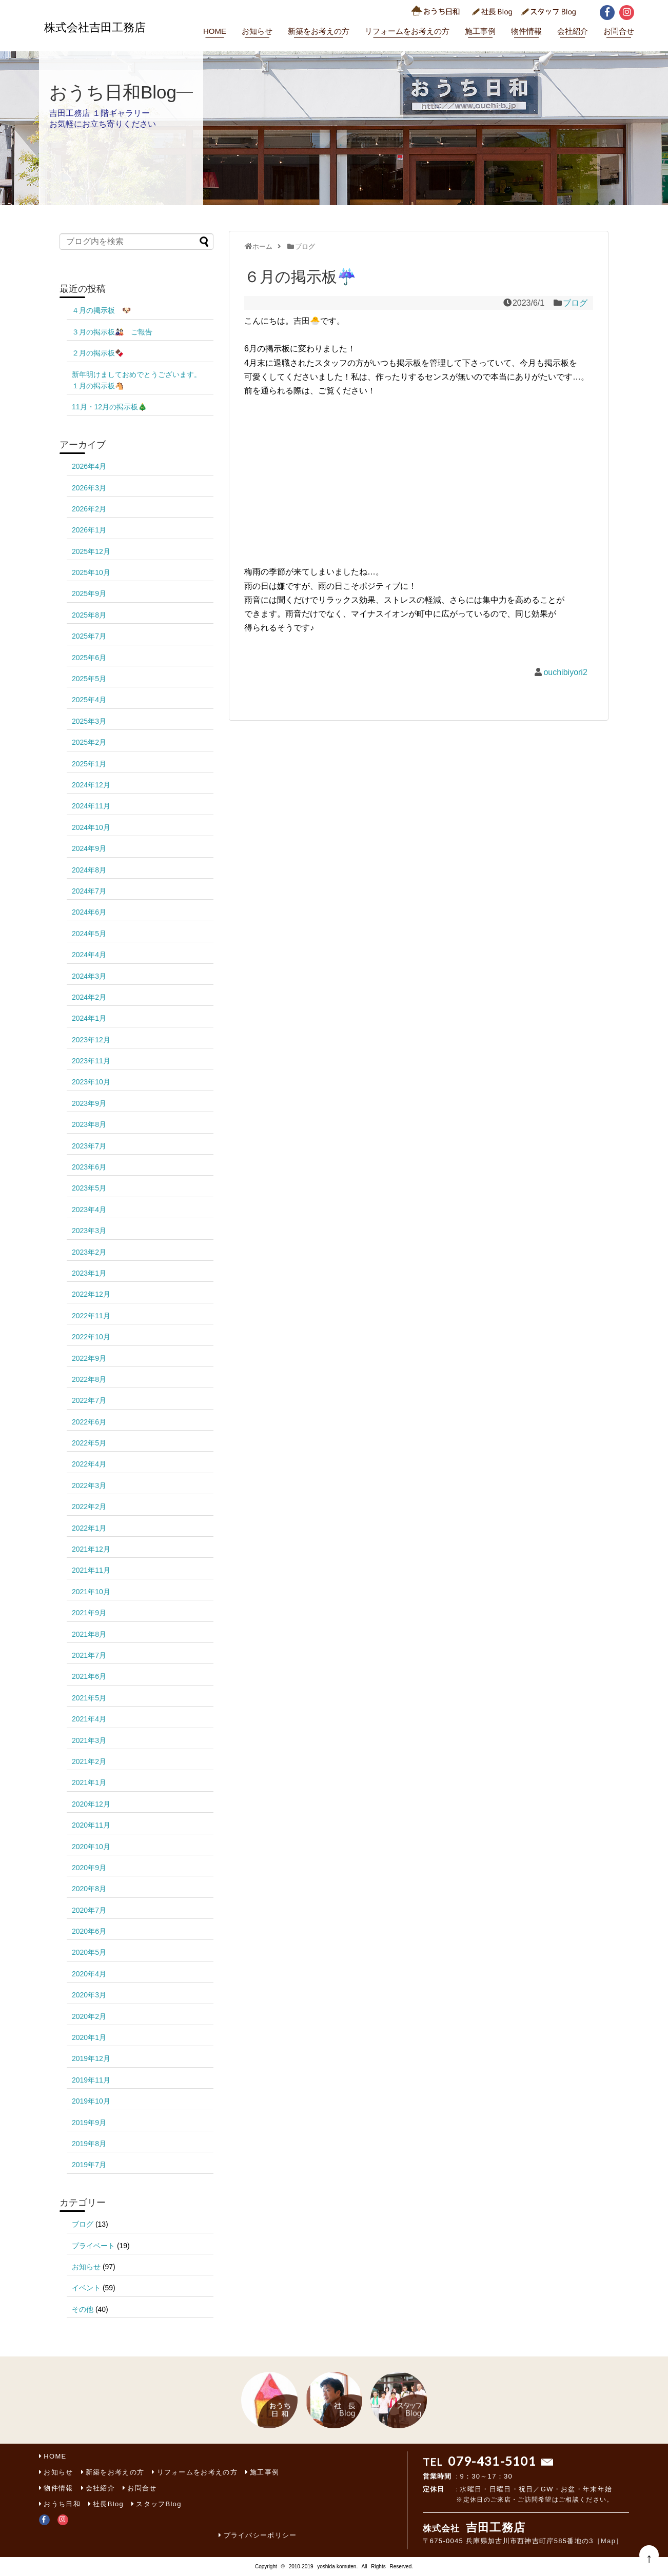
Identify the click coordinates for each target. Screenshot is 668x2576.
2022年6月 (89, 1422)
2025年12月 (91, 551)
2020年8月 (89, 1889)
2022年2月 (89, 1506)
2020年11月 (91, 1825)
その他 (82, 2309)
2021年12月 (91, 1549)
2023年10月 (91, 1082)
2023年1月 (89, 1273)
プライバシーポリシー (260, 2535)
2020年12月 (91, 1804)
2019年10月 (91, 2101)
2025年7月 (89, 636)
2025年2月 (89, 742)
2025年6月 (89, 657)
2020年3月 (89, 1995)
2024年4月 (89, 954)
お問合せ (618, 31)
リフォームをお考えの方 (407, 31)
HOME (214, 31)
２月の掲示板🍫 (98, 353)
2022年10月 (91, 1337)
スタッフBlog (158, 2504)
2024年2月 (89, 997)
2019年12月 (91, 2058)
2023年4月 (89, 1209)
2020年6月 (89, 1931)
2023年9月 (89, 1103)
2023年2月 (89, 1252)
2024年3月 (89, 976)
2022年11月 (91, 1316)
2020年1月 (89, 2037)
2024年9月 (89, 848)
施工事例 (480, 31)
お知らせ (257, 31)
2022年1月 (89, 1528)
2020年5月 (89, 1952)
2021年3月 (89, 1740)
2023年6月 (89, 1167)
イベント (86, 2288)
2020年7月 (89, 1910)
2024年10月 (91, 827)
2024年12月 (91, 785)
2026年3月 (89, 488)
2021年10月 (91, 1592)
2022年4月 (89, 1464)
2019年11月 (91, 2080)
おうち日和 (62, 2504)
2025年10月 (91, 572)
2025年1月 (89, 764)
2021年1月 (89, 1782)
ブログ (575, 303)
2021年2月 (89, 1761)
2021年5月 (89, 1698)
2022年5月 (89, 1443)
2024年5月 (89, 933)
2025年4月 (89, 700)
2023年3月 (89, 1230)
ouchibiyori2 (565, 672)
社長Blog (108, 2504)
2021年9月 (89, 1613)
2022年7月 (89, 1400)
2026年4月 (89, 466)
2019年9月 (89, 2122)
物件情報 (526, 31)
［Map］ (608, 2541)
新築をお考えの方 (318, 31)
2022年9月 (89, 1358)
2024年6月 (89, 912)
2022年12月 (91, 1294)
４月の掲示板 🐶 (108, 310)
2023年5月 (89, 1188)
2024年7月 (89, 891)
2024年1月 (89, 1018)
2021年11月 (91, 1570)
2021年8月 (89, 1634)
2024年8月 (89, 870)
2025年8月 (89, 615)
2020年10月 (91, 1846)
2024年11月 (91, 806)
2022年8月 (89, 1379)
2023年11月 (91, 1061)
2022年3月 (89, 1485)
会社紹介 (572, 31)
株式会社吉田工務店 (95, 27)
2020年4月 (89, 1974)
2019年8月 (89, 2143)
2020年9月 (89, 1868)
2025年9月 (89, 593)
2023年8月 (89, 1124)
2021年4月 (89, 1719)
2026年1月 (89, 530)
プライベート (93, 2246)
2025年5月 (89, 679)
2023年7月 (89, 1146)
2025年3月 (89, 721)
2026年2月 (89, 509)
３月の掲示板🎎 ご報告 (116, 332)
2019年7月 (89, 2165)
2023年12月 (91, 1040)
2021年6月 (89, 1676)
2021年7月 (89, 1655)
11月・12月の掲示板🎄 (109, 407)
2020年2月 (89, 2016)
